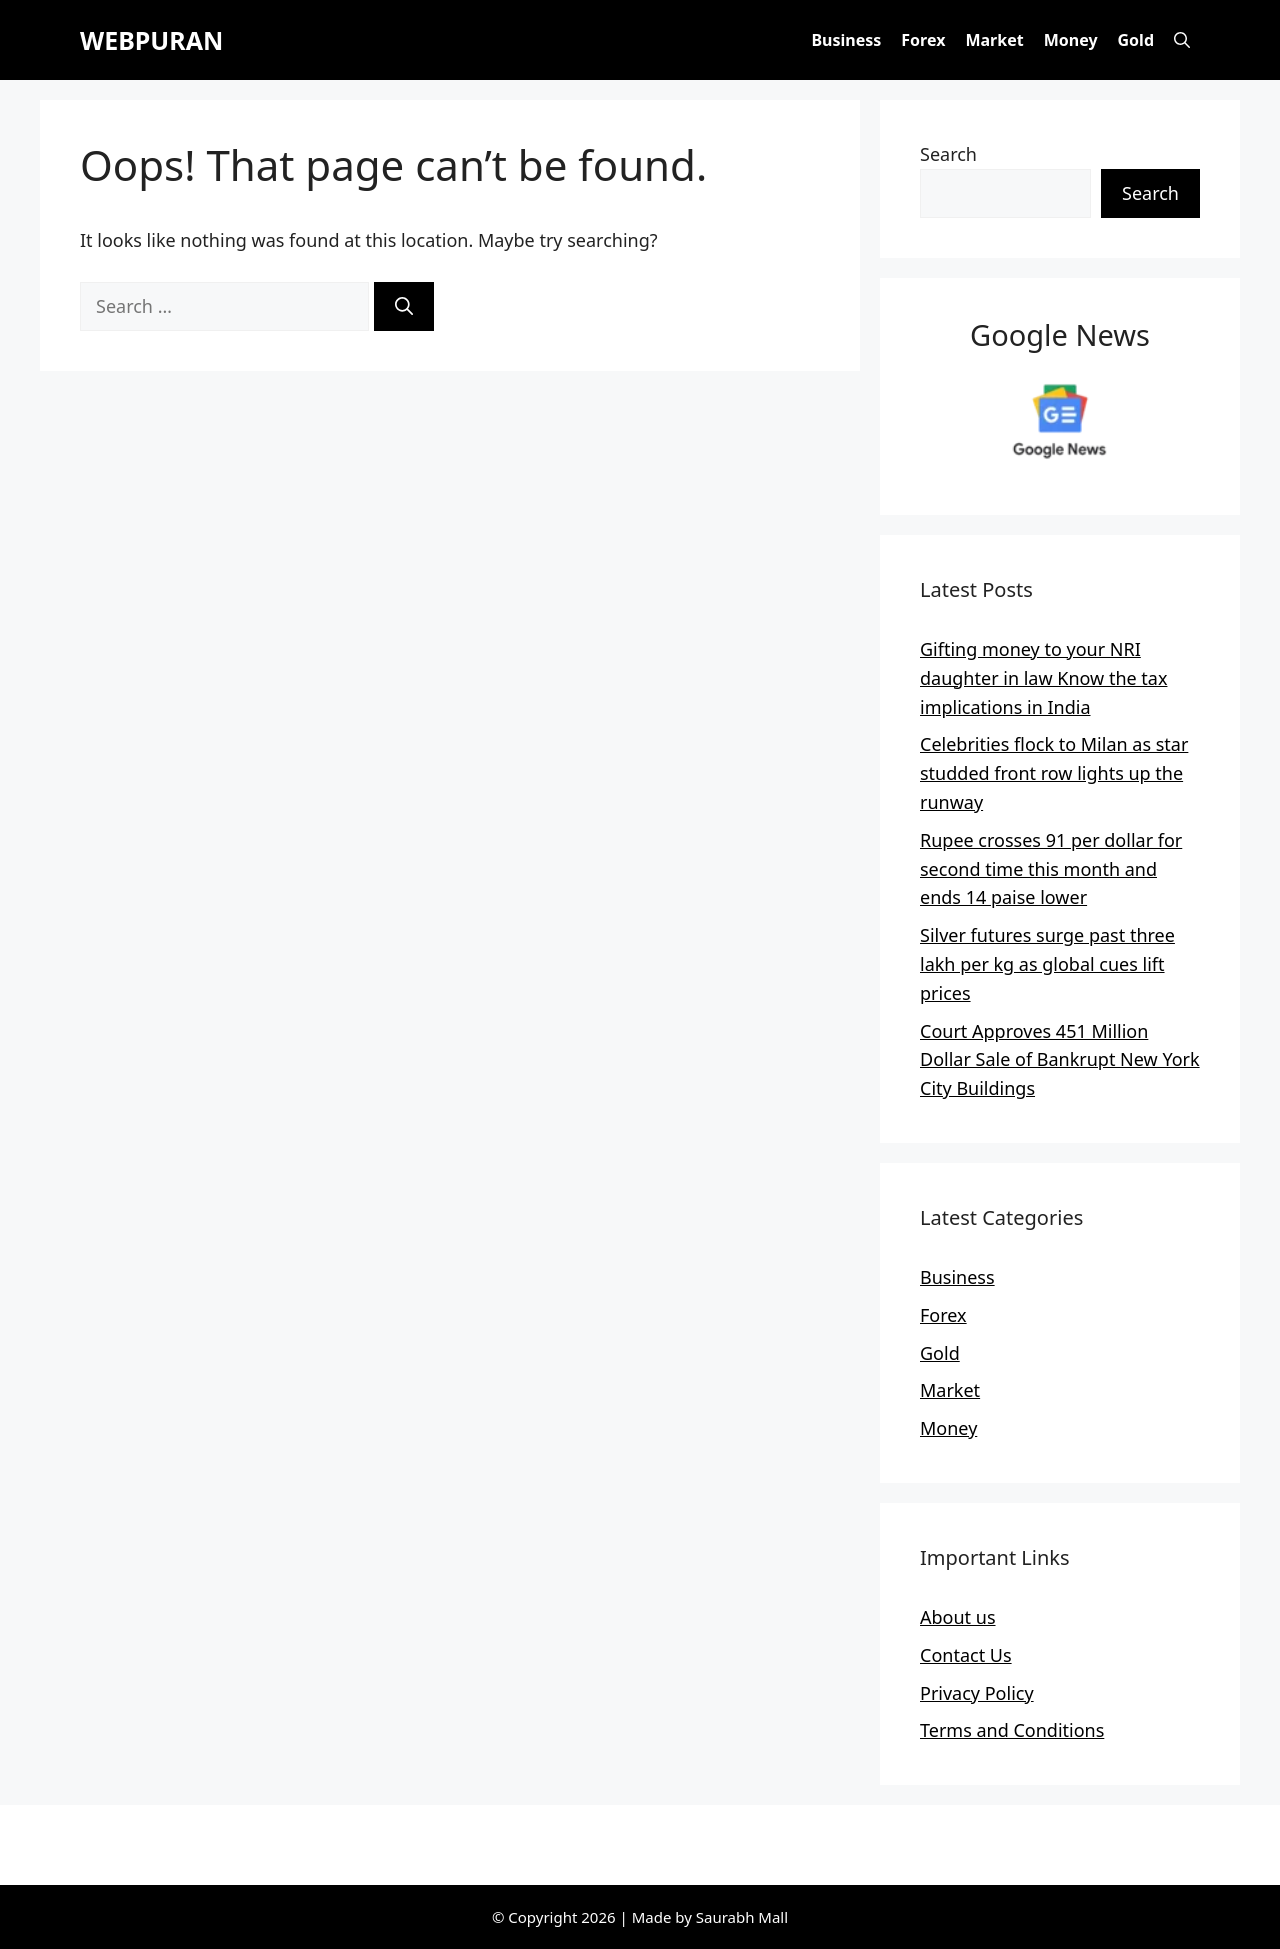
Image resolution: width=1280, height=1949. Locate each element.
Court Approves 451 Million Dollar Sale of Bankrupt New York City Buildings (1060, 1060)
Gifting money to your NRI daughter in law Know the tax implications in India (1043, 678)
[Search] (404, 306)
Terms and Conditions (1012, 1730)
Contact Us (966, 1655)
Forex (923, 40)
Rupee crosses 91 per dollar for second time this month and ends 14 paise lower (1051, 869)
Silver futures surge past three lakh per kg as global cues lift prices (1047, 964)
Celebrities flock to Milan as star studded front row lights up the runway (1054, 773)
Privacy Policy (977, 1693)
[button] (1182, 40)
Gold (1136, 40)
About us (958, 1617)
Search (948, 154)
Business (846, 40)
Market (994, 40)
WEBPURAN (151, 40)
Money (1071, 40)
